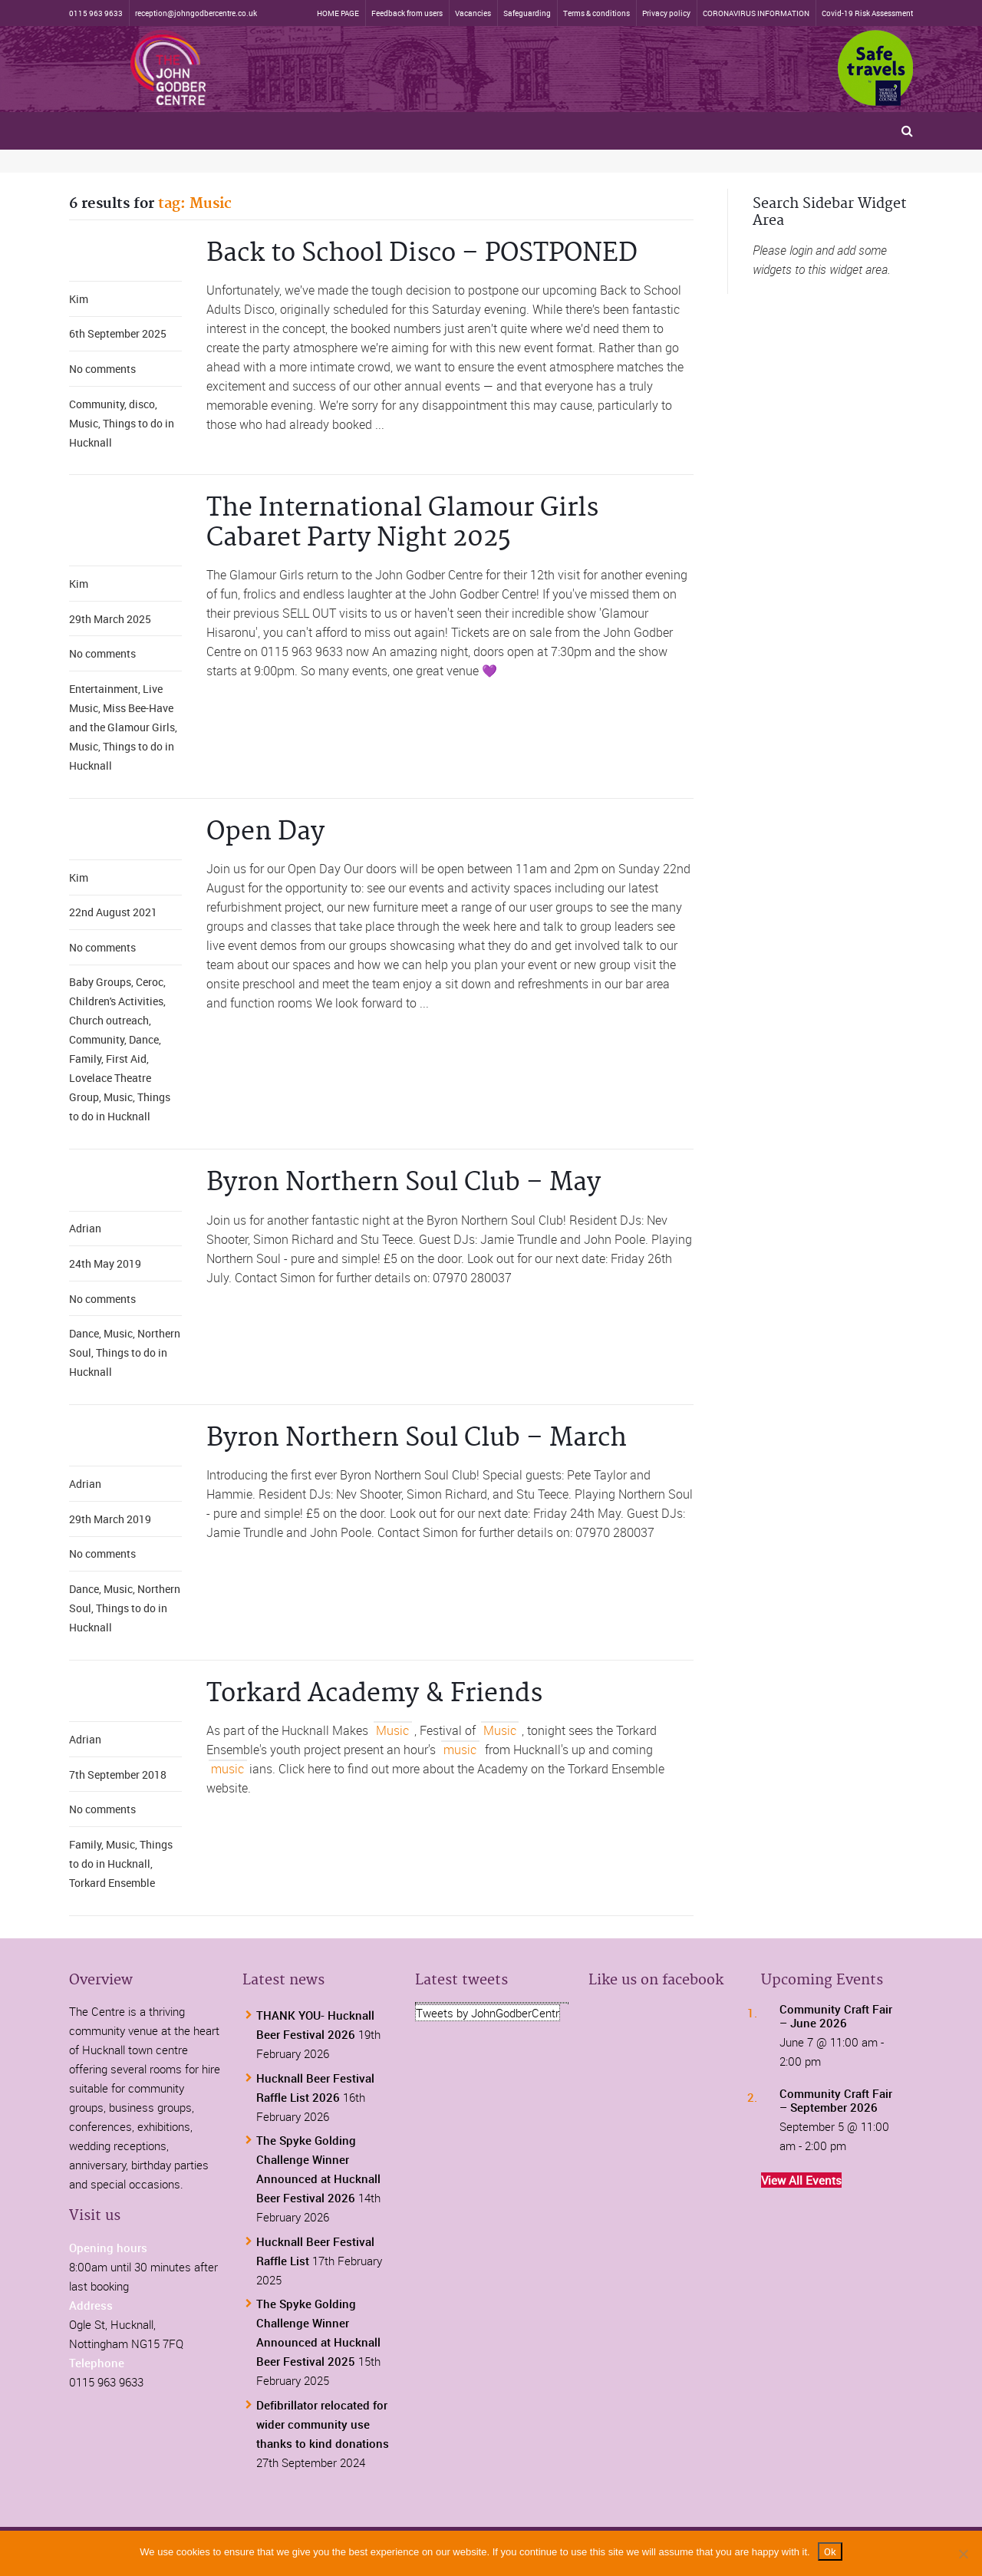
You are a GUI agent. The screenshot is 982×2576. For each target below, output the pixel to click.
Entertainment (103, 688)
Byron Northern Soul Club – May (403, 1183)
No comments (102, 368)
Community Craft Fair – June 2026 (835, 2015)
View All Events (801, 2180)
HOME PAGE (338, 13)
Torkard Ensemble (112, 1882)
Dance (144, 1039)
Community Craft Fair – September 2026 (835, 2100)
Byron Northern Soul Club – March (416, 1438)
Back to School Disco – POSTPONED (422, 253)
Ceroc (149, 982)
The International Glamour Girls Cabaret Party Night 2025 (402, 523)
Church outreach (109, 1020)
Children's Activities (116, 1001)
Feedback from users (407, 13)
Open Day (265, 832)
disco (142, 404)
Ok (830, 2551)
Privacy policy (666, 13)
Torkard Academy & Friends (374, 1694)
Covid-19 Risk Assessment (867, 13)
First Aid (126, 1058)
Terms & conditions (596, 13)
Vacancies (473, 13)
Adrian (85, 1228)
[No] (962, 2553)
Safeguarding (527, 13)
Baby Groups (100, 982)
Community (96, 404)
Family (85, 1058)
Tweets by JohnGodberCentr (487, 2012)
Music (83, 423)
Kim (78, 299)
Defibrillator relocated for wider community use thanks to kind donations (322, 2424)
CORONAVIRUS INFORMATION (756, 13)
